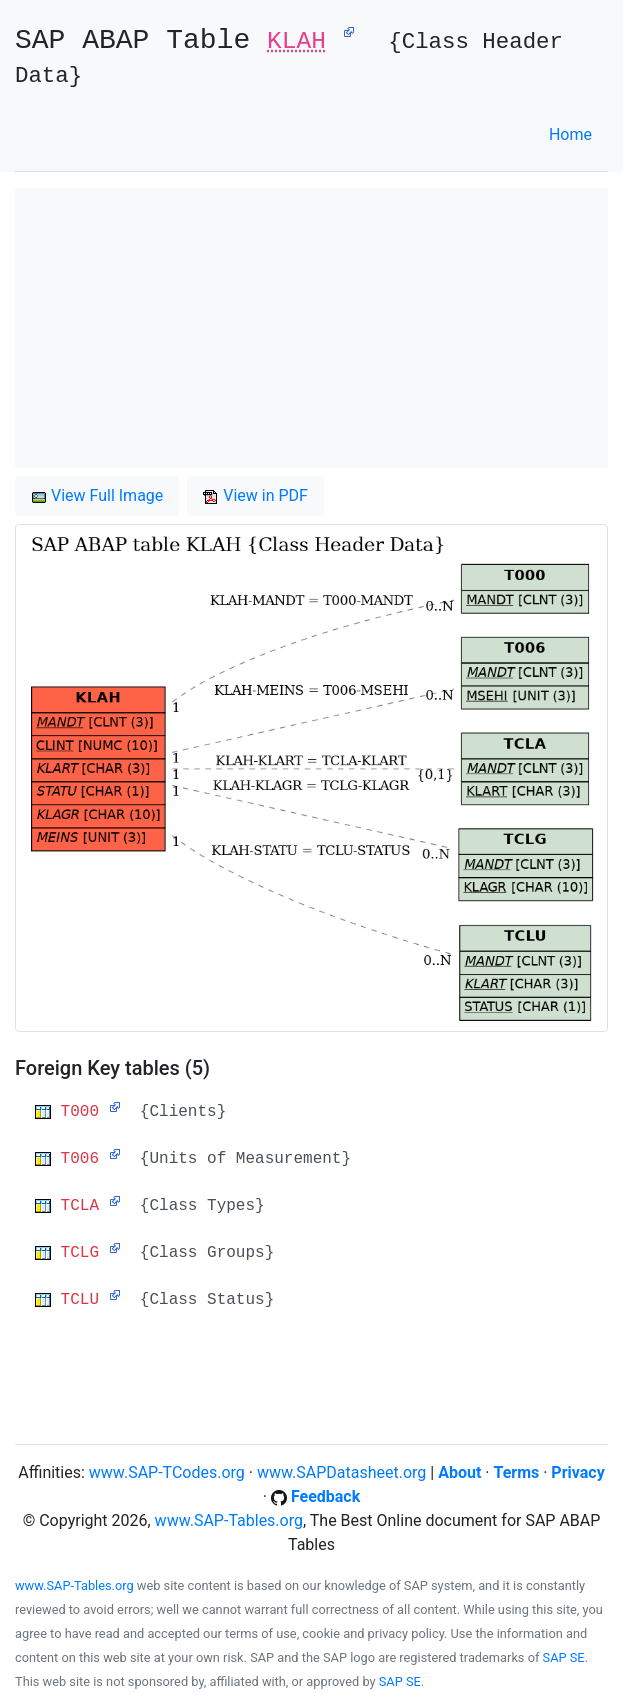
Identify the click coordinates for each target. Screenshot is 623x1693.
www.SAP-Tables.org (229, 1520)
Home (570, 134)
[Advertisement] (311, 328)
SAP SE (564, 1657)
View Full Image (97, 495)
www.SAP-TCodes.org (167, 1472)
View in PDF (255, 495)
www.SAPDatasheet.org (341, 1472)
